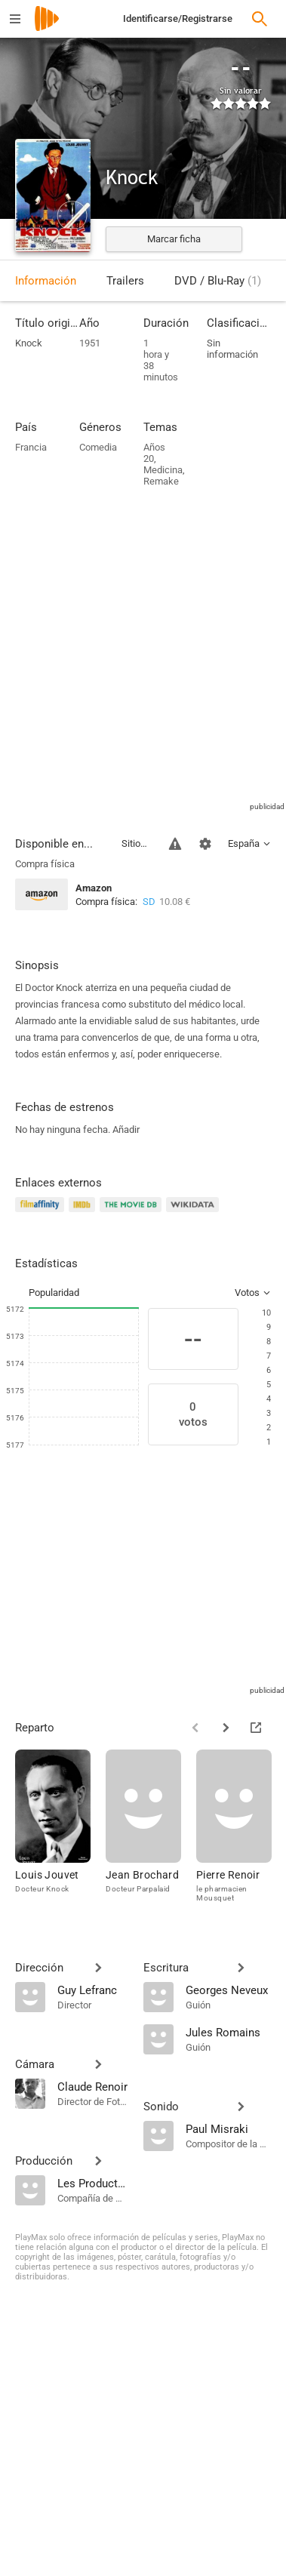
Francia (31, 447)
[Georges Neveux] (229, 1989)
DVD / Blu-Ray (217, 281)
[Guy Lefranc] (92, 1989)
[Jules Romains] (229, 2031)
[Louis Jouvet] (60, 1833)
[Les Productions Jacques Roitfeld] (92, 2182)
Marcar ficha (174, 239)
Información (45, 281)
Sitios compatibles (136, 843)
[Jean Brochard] (151, 1833)
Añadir (126, 1129)
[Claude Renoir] (92, 2086)
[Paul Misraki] (229, 2128)
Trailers (125, 281)
